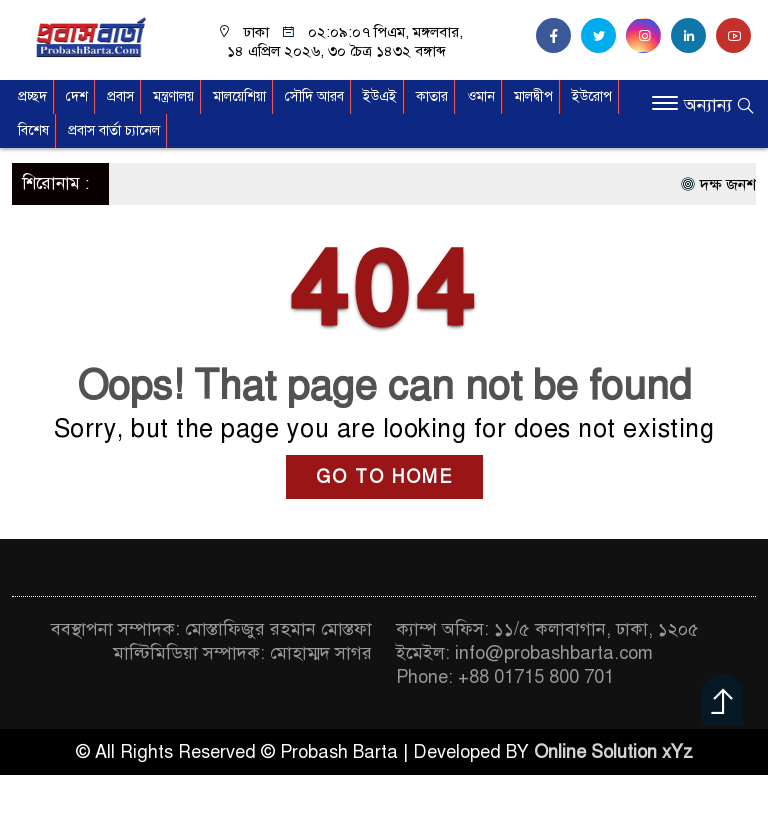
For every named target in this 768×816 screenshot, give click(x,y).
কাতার (432, 96)
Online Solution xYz (613, 752)
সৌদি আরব (314, 96)
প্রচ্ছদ (32, 96)
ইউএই (380, 96)
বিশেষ (33, 130)
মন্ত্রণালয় (173, 96)
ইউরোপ (592, 96)
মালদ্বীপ (533, 96)
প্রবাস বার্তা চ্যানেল (114, 130)
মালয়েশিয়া (239, 96)
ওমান (481, 96)
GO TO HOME (384, 477)
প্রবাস (120, 96)
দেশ (77, 96)
